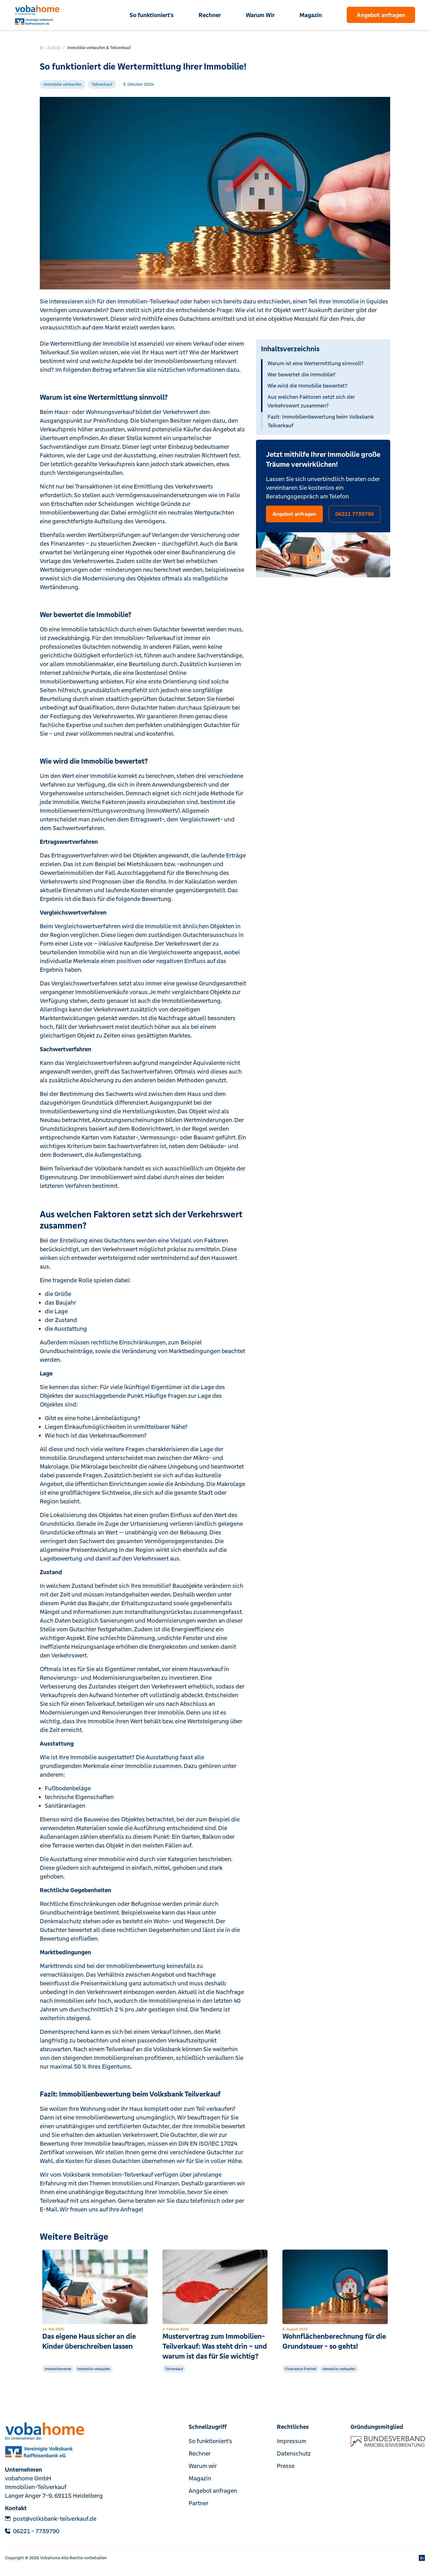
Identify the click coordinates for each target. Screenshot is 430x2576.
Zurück (50, 47)
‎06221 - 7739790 (32, 2531)
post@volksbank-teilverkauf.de (50, 2518)
